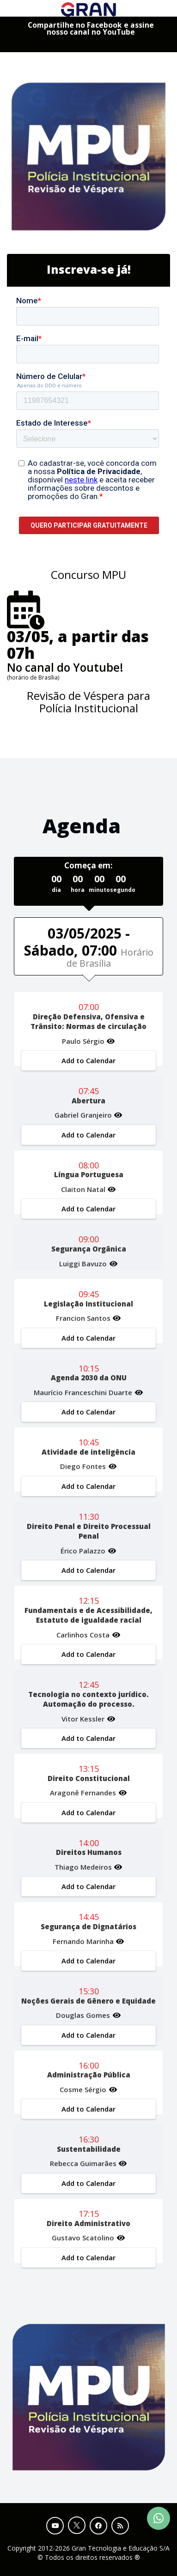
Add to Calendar (88, 1060)
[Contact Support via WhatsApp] (158, 2518)
